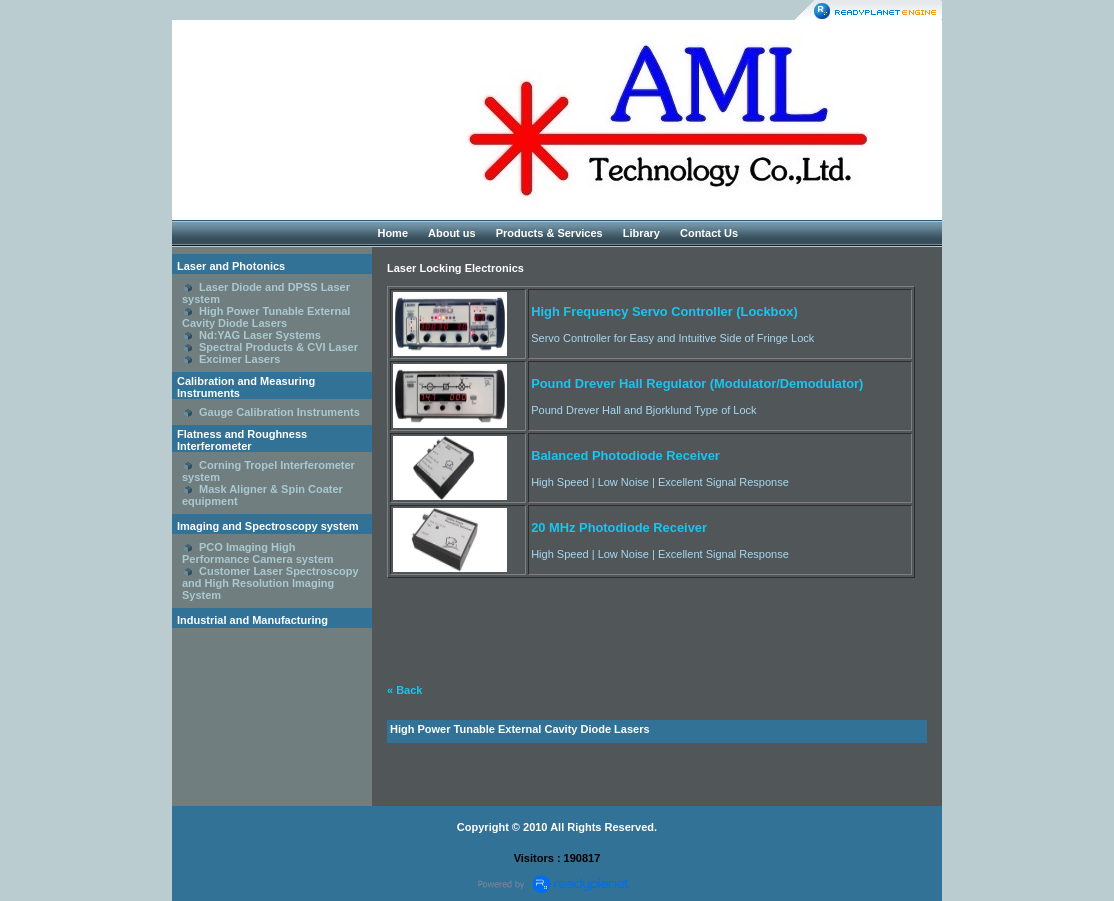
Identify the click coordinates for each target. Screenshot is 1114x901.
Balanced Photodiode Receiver (625, 455)
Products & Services (549, 233)
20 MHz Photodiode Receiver (619, 527)
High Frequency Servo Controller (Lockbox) (664, 311)
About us (452, 233)
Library (641, 233)
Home (392, 233)
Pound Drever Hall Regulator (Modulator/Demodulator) (697, 383)
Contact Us (709, 233)
